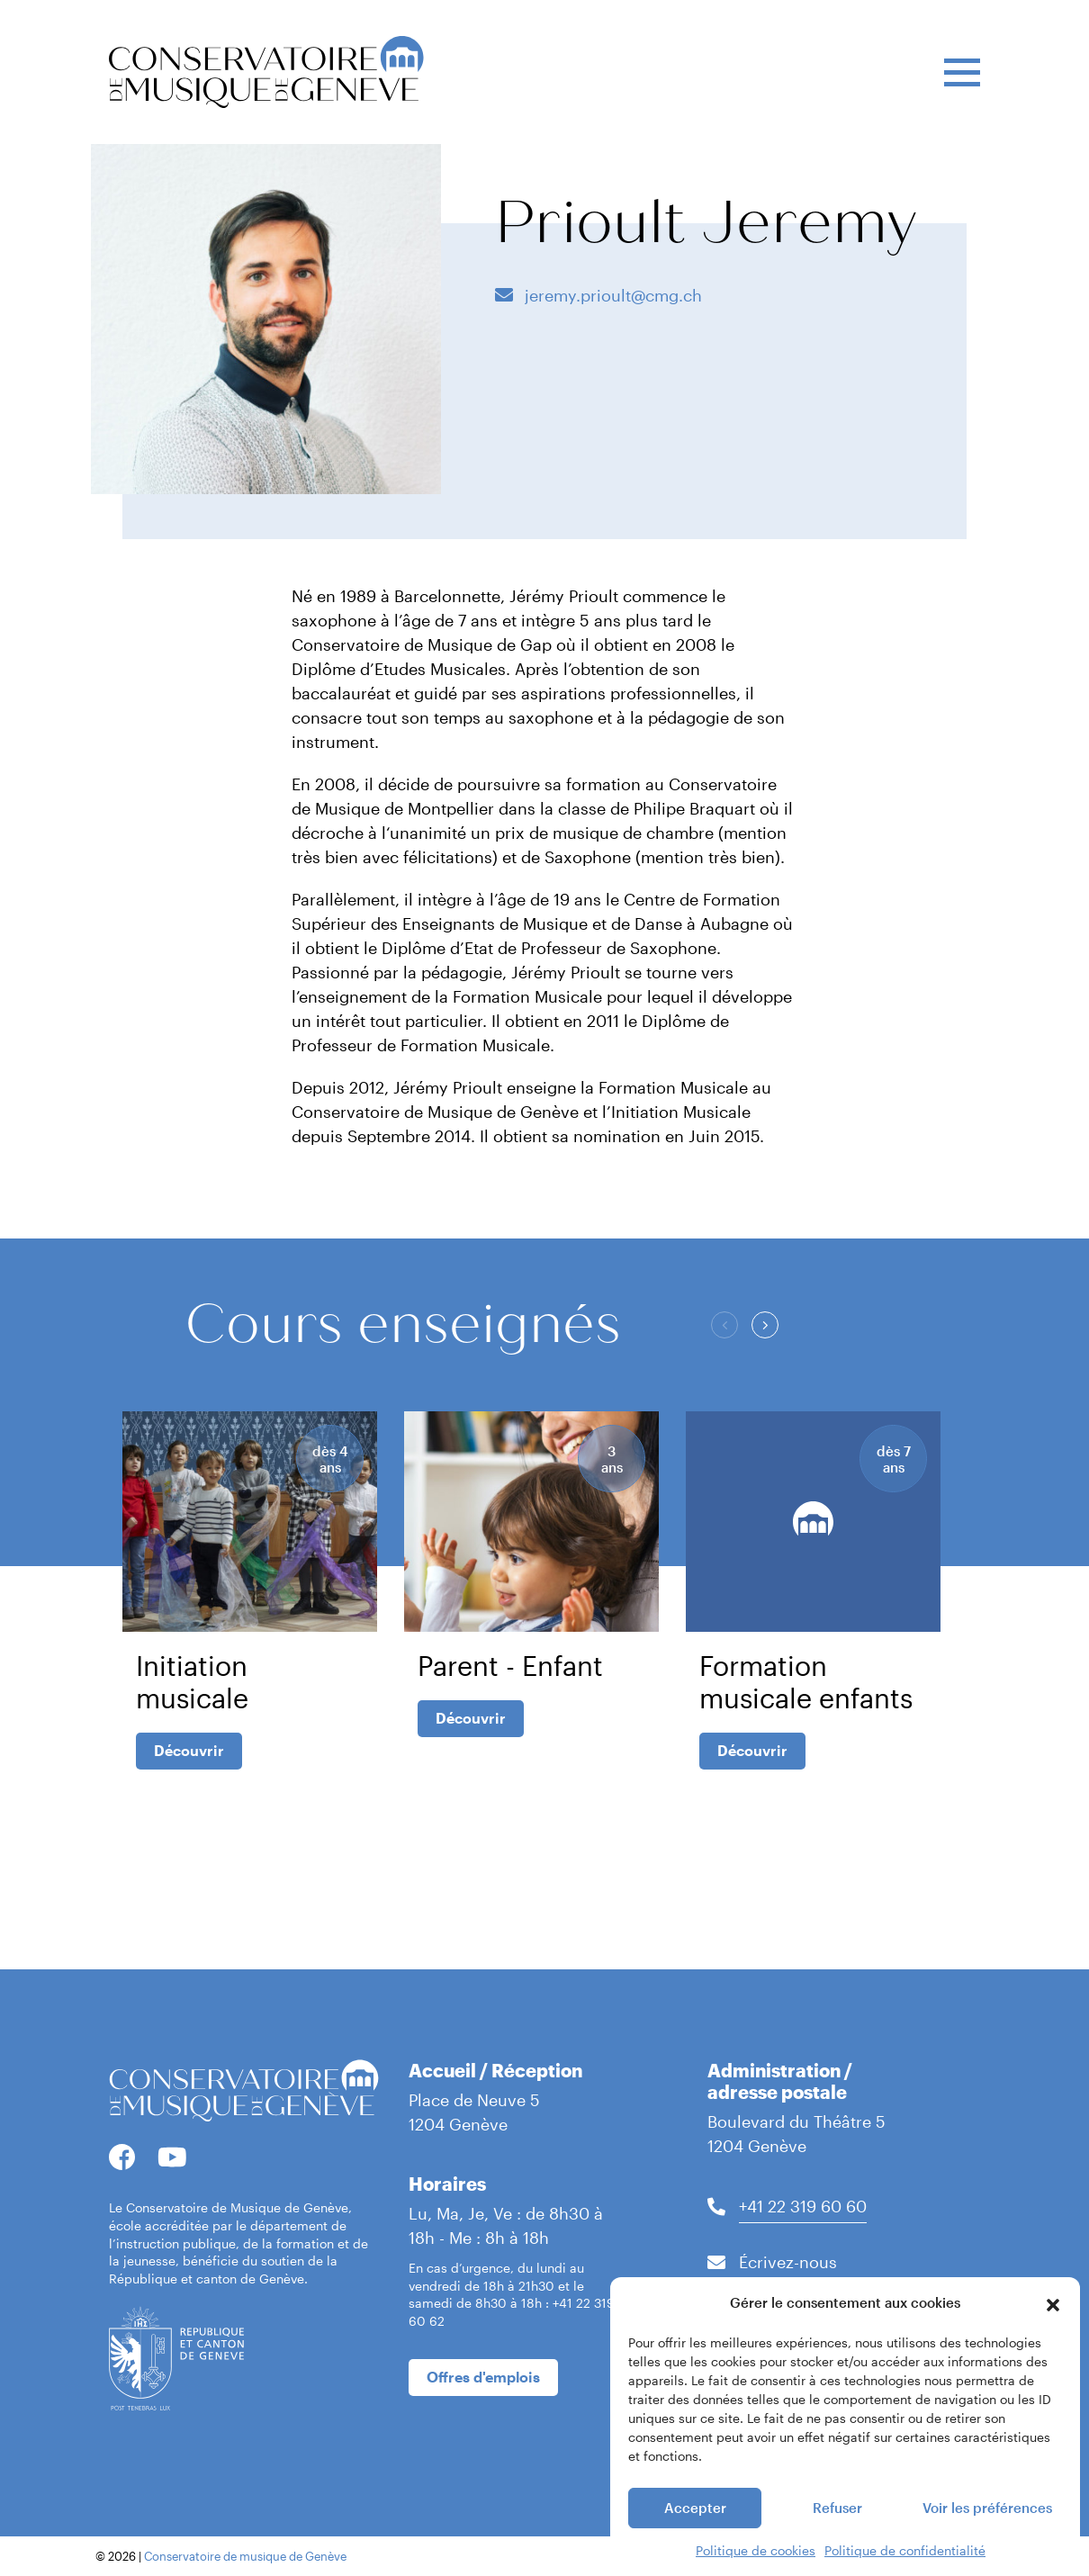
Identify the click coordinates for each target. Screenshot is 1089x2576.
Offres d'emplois (483, 2376)
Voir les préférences (987, 2529)
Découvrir (189, 1750)
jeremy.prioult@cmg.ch (611, 295)
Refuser (837, 2529)
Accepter (695, 2529)
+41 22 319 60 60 (803, 2206)
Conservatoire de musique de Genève (245, 2556)
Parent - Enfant (510, 1665)
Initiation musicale (192, 1682)
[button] (1053, 2324)
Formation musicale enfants (806, 1682)
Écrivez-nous (788, 2262)
